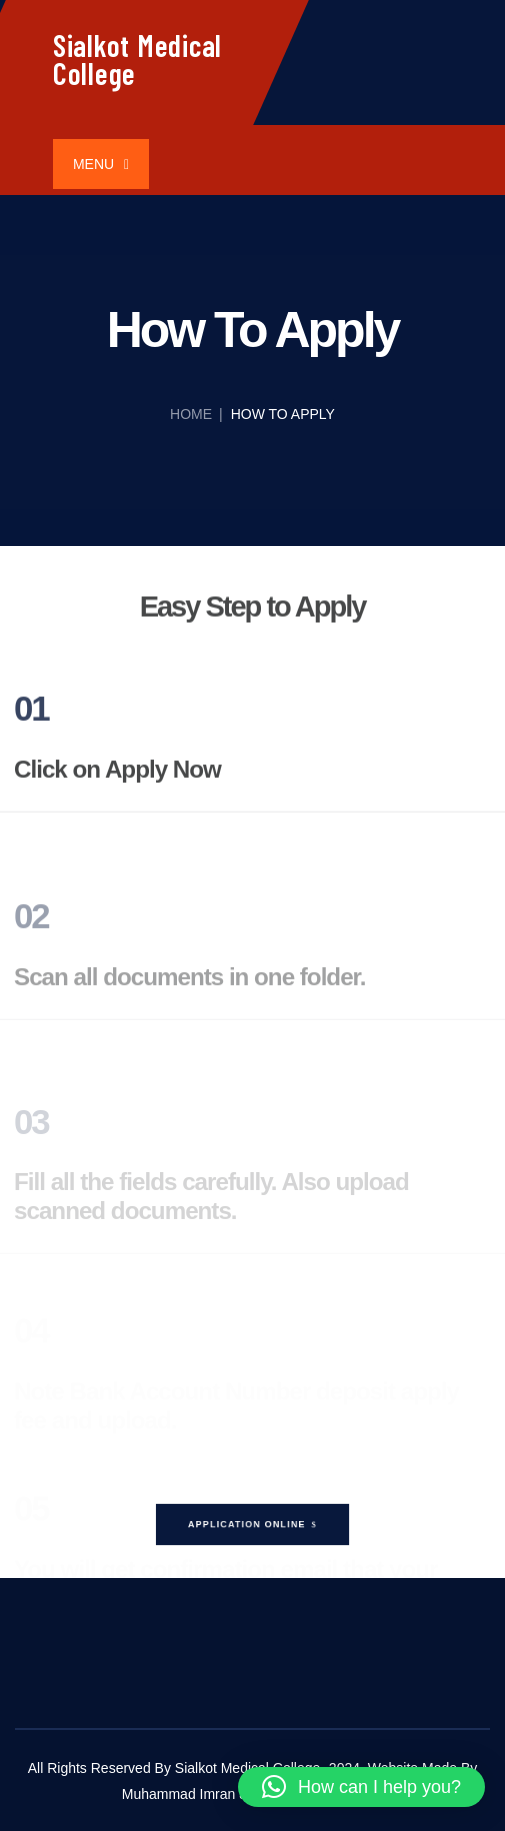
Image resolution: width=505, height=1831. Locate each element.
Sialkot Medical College (137, 59)
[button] (361, 1787)
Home (191, 414)
